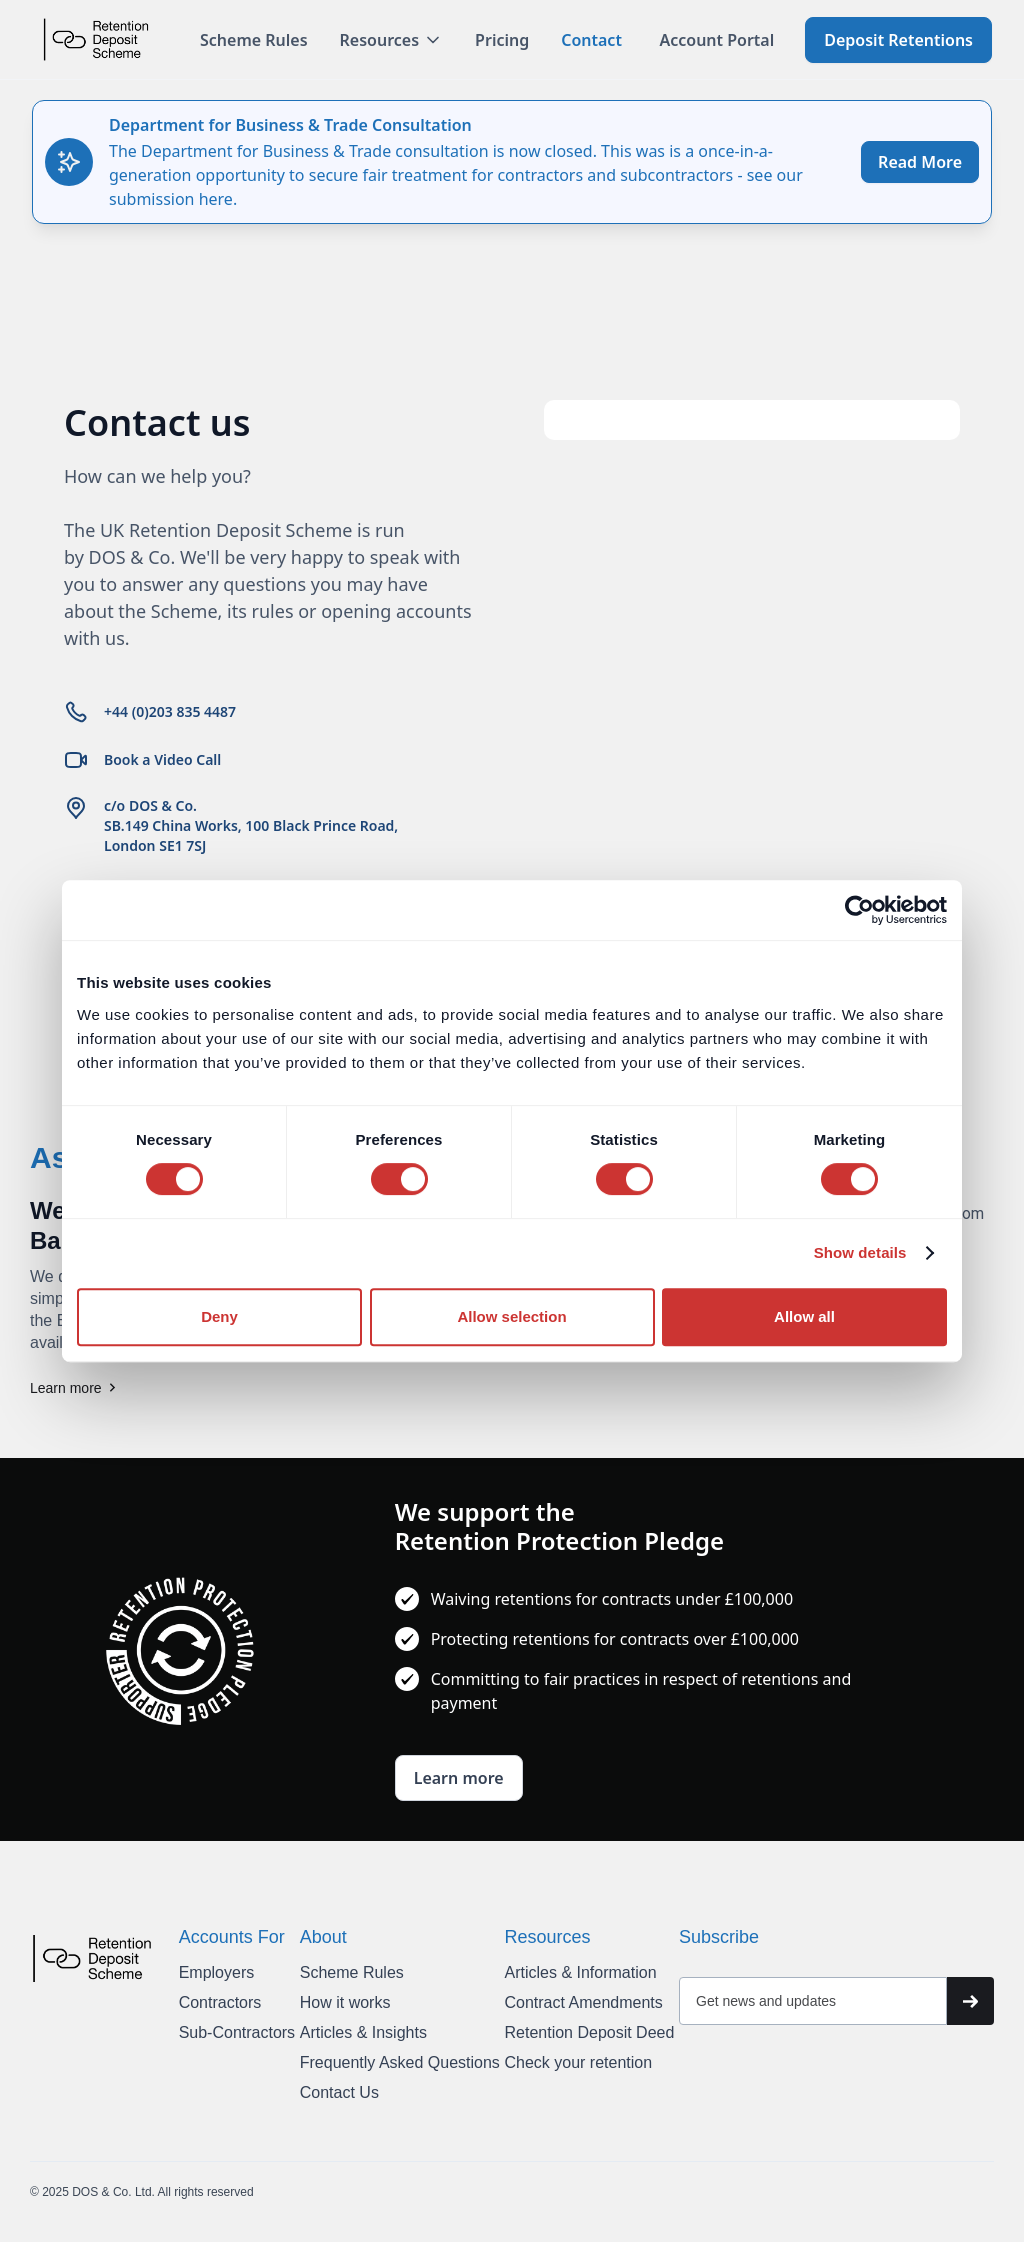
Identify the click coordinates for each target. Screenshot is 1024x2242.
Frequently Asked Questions (400, 2062)
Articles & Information (580, 1972)
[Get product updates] (813, 2001)
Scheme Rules (254, 40)
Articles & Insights (363, 2032)
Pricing (502, 40)
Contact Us (339, 2092)
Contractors (220, 2002)
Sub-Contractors (237, 2032)
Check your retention (578, 2062)
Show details (860, 1252)
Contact (591, 40)
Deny (219, 1316)
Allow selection (511, 1316)
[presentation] (837, 2074)
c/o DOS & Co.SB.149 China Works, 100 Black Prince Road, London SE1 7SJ (251, 825)
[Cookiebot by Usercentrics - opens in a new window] (859, 910)
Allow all (804, 1316)
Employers (217, 1972)
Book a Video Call (162, 759)
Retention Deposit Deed (589, 2032)
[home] (96, 39)
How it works (345, 2002)
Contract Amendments (583, 2002)
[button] (392, 40)
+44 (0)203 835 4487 (170, 711)
